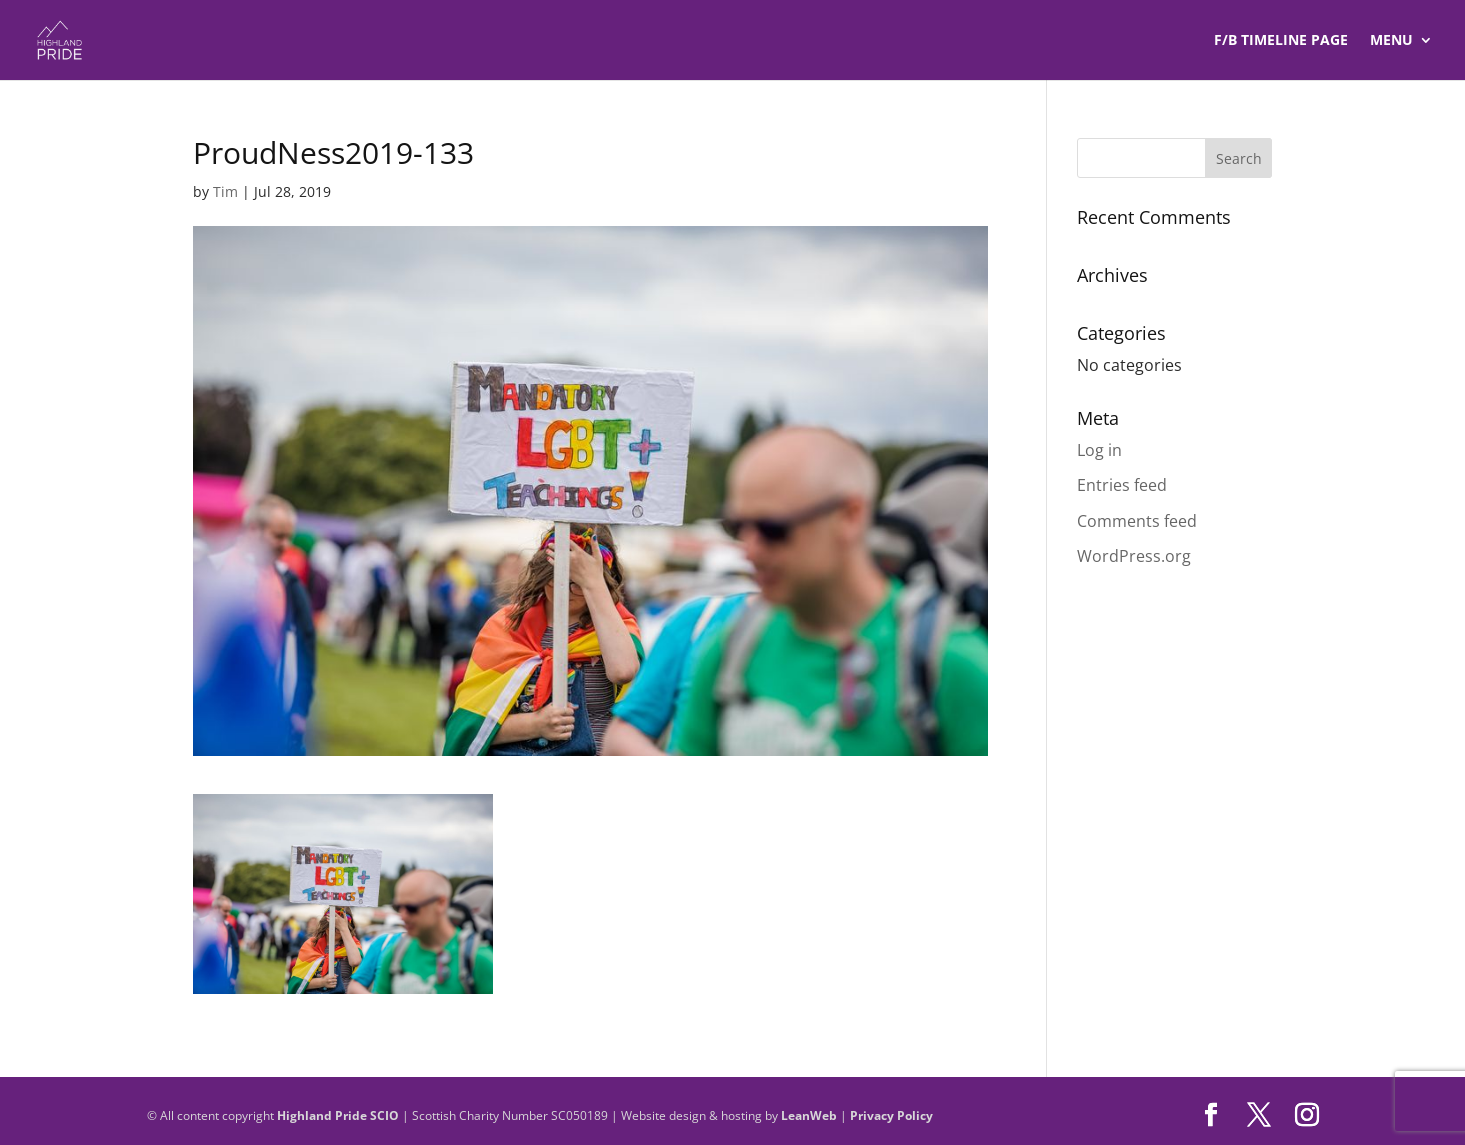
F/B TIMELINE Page (1281, 41)
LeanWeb (809, 1115)
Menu (1391, 41)
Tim (225, 191)
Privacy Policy (891, 1115)
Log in (1099, 450)
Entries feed (1122, 485)
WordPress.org (1134, 556)
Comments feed (1137, 521)
